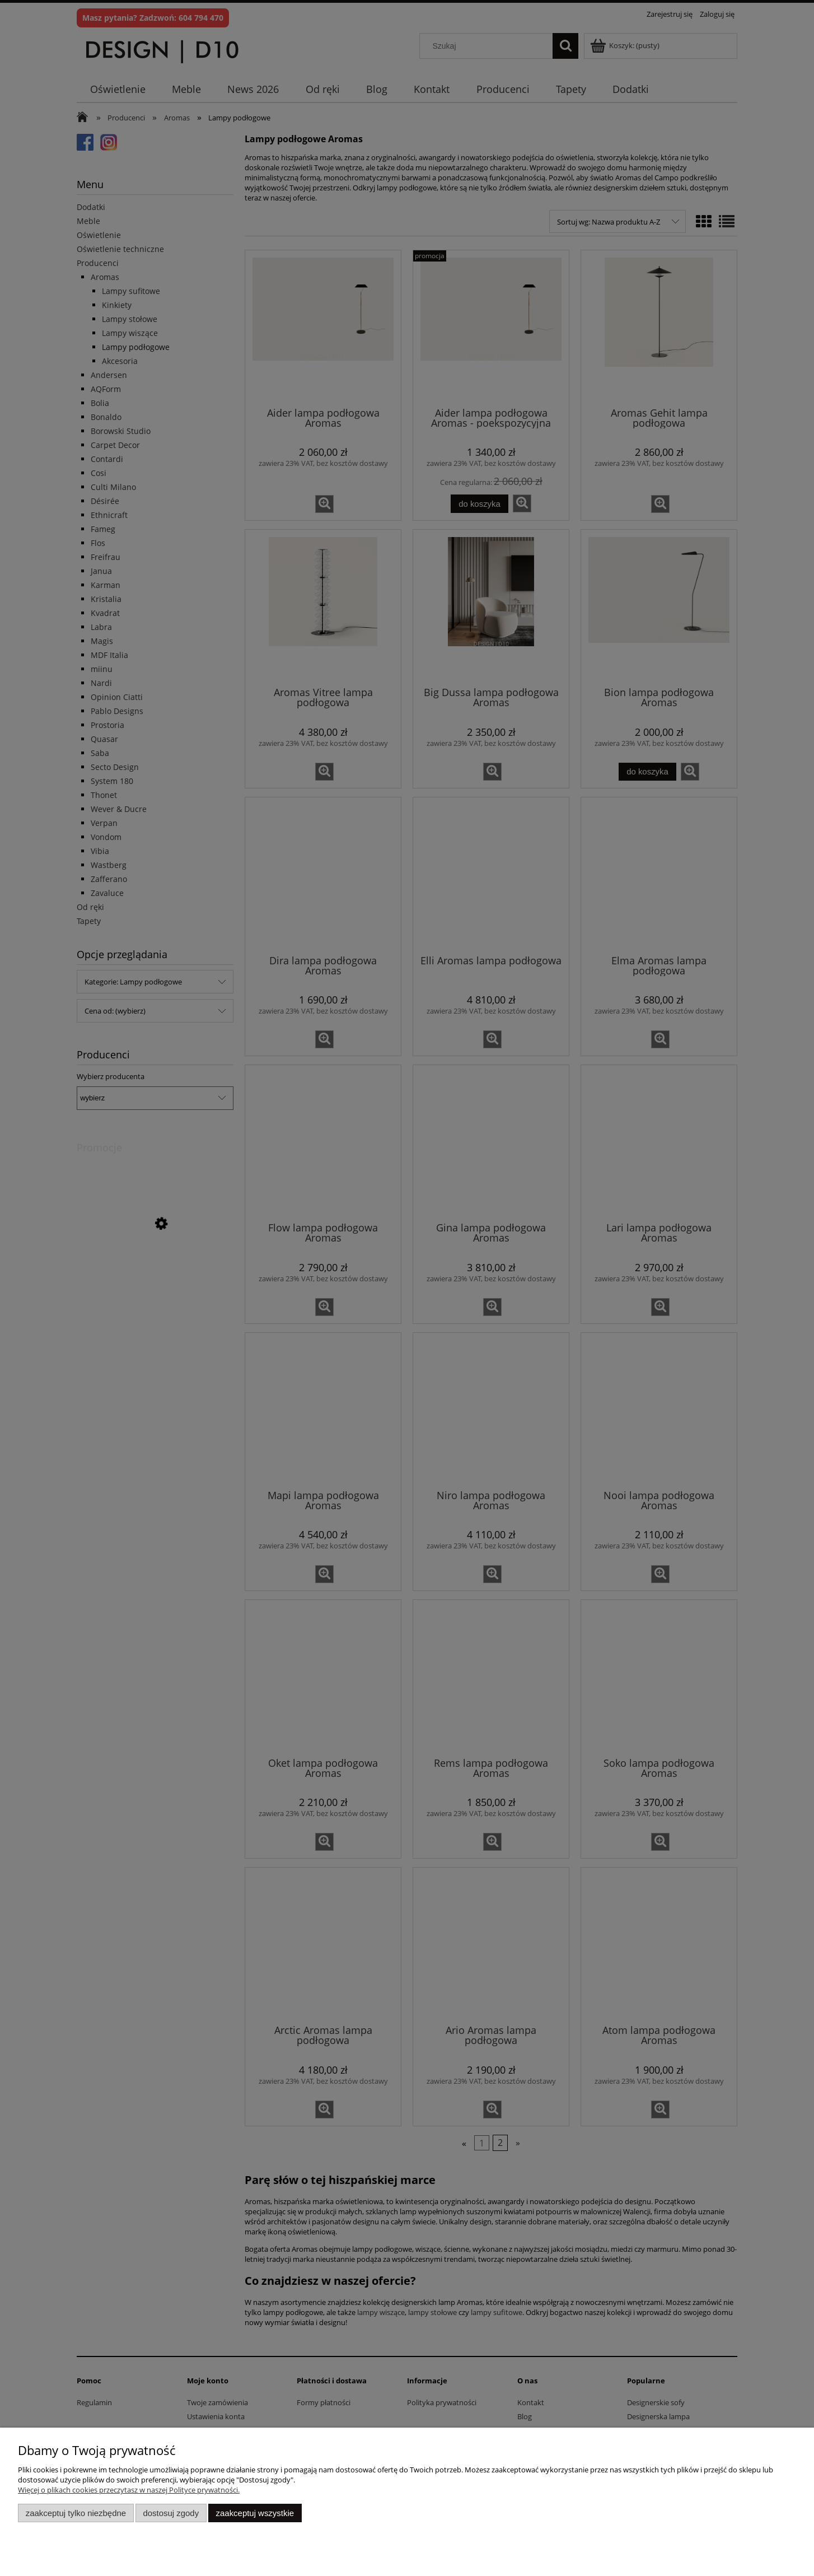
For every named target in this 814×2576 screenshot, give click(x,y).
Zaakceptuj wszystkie (255, 2513)
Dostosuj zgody (171, 2513)
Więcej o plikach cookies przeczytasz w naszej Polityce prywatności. (129, 2490)
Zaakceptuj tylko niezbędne (76, 2513)
